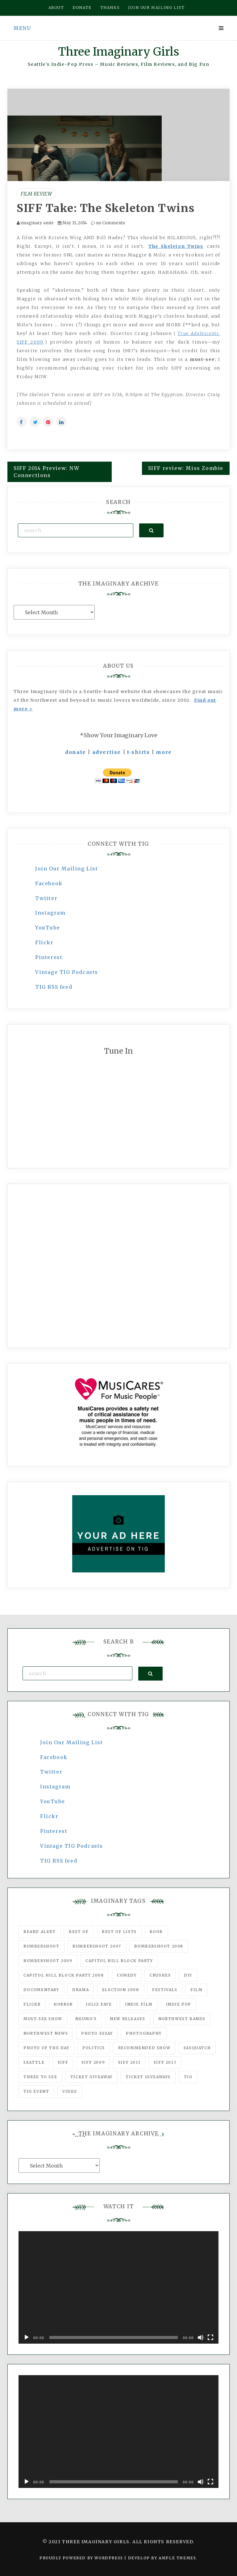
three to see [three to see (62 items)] (40, 2077)
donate (75, 752)
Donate (82, 7)
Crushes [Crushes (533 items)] (160, 1975)
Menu (22, 28)
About (56, 7)
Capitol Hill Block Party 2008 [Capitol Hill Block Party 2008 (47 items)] (63, 1975)
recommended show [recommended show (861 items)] (144, 2047)
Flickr (44, 942)
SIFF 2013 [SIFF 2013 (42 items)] (165, 2062)
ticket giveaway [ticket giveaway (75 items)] (91, 2077)
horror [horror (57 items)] (63, 2004)
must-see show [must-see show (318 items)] (42, 2018)
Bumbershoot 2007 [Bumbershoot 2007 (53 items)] (97, 1946)
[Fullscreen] (210, 2337)
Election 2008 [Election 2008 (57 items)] (120, 1989)
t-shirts (138, 752)
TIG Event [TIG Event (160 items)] (36, 2091)
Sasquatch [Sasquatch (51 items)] (197, 2047)
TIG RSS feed (53, 987)
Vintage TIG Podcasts (66, 972)
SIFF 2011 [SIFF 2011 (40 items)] (129, 2062)
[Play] (26, 2337)
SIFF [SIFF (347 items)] (63, 2062)
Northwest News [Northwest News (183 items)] (45, 2033)
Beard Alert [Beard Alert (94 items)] (39, 1931)
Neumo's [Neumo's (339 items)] (86, 2018)
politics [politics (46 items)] (93, 2047)
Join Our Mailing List (66, 868)
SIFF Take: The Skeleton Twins (106, 208)
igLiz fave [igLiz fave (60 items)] (99, 2004)
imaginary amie (37, 223)
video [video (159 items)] (69, 2091)
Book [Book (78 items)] (156, 1931)
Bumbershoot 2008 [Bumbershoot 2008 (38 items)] (158, 1946)
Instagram (50, 913)
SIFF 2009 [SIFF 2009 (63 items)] (93, 2062)
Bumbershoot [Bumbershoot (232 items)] (41, 1946)
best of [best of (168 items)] (79, 1931)
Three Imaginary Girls (118, 52)
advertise (106, 752)
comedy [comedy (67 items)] (127, 1975)
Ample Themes (177, 2558)
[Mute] (201, 2337)
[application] (118, 2287)
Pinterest (48, 957)
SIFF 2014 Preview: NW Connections (47, 471)
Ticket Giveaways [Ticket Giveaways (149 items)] (148, 2077)
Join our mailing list (156, 7)
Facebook (49, 883)
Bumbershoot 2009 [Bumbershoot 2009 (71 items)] (48, 1960)
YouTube (47, 927)
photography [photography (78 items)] (144, 2033)
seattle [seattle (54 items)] (33, 2062)
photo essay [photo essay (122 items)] (97, 2033)
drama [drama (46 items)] (80, 1989)
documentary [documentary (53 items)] (41, 1989)
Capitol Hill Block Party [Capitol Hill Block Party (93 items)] (119, 1960)
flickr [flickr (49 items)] (32, 2004)
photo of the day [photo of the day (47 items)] (46, 2047)
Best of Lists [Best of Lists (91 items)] (119, 1931)
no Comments (108, 223)
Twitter (46, 898)
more (164, 752)
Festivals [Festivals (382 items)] (164, 1989)
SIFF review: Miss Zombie (185, 468)
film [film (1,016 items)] (196, 1989)
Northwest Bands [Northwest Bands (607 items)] (182, 2018)
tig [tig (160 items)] (188, 2077)
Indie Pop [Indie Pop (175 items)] (178, 2004)
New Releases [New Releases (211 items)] (127, 2018)
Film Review (36, 194)
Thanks (110, 7)
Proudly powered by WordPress (82, 2558)
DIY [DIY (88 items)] (188, 1975)
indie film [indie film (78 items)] (139, 2004)
